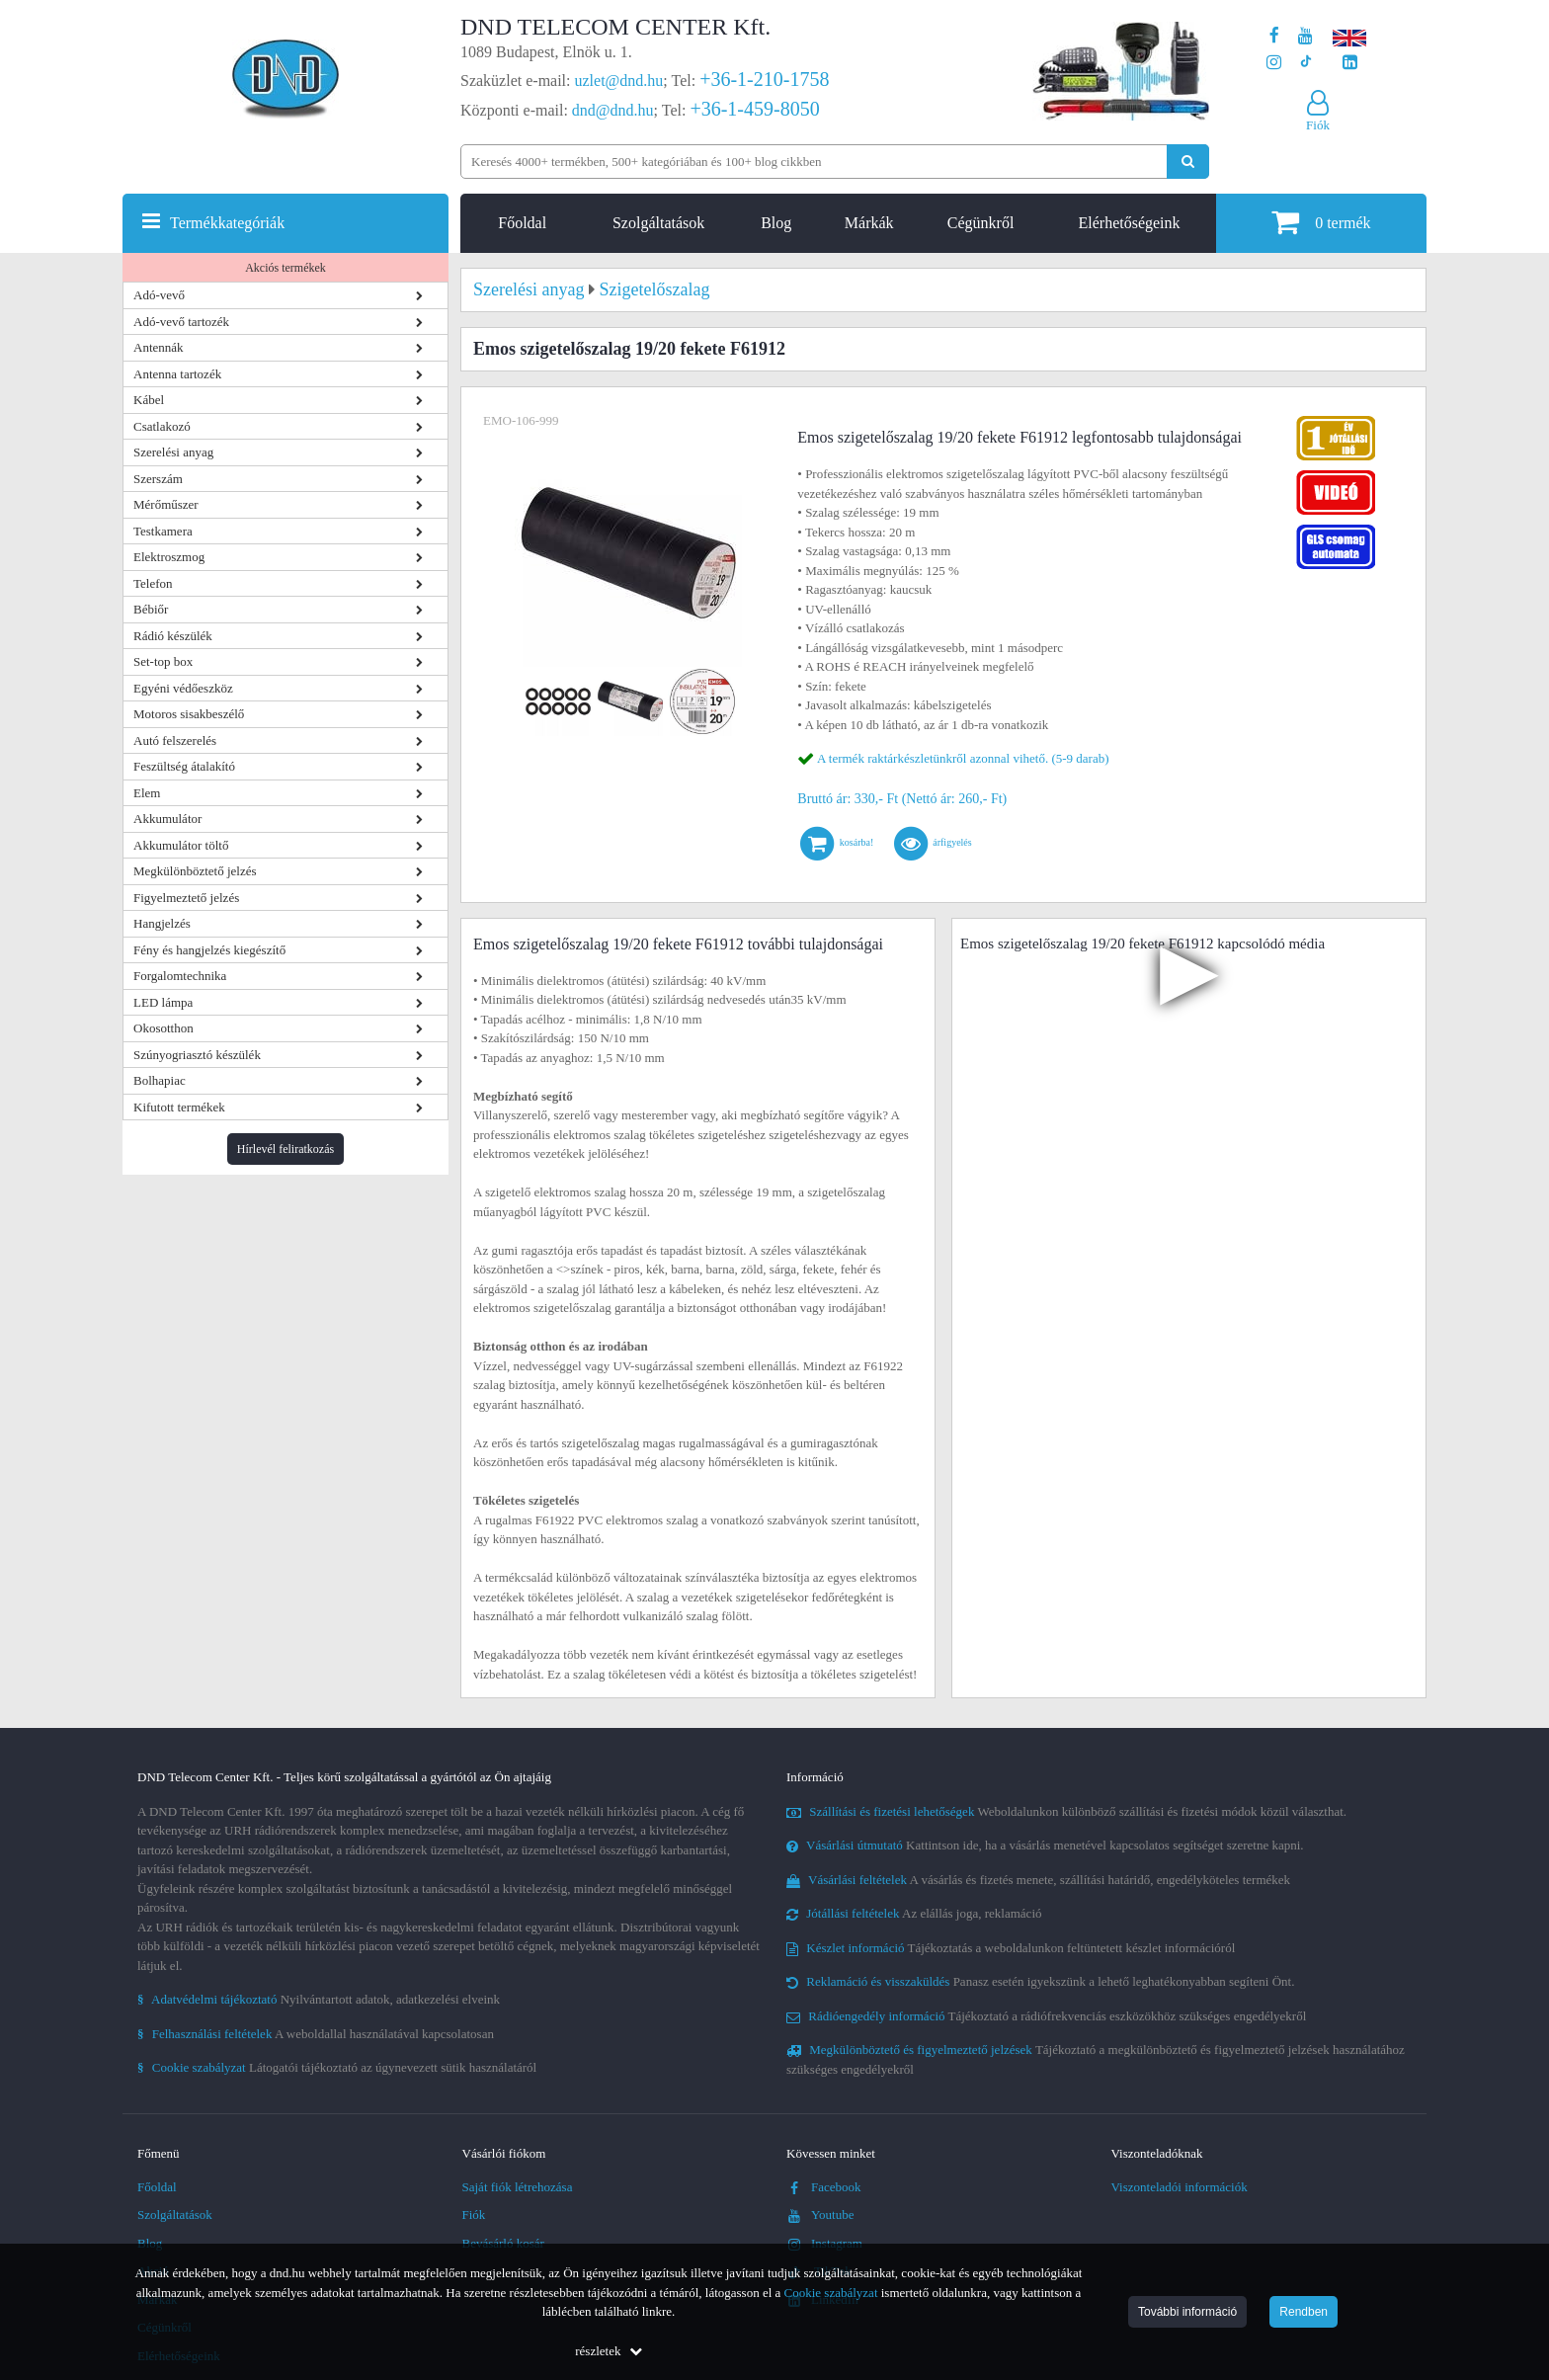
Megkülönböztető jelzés (195, 870)
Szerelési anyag (173, 452)
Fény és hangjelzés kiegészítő (209, 950)
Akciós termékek (285, 268)
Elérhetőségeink (1129, 222)
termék (1320, 222)
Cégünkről (981, 222)
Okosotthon (163, 1028)
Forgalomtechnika (179, 975)
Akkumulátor (167, 818)
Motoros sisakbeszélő (188, 713)
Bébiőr (150, 609)
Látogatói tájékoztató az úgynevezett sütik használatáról (336, 2067)
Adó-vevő (159, 294)
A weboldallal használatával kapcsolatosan (315, 2033)
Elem (146, 792)
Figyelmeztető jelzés (186, 897)
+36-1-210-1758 (764, 79)
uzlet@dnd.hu (619, 80)
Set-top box (163, 661)
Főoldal (522, 222)
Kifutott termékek (179, 1107)
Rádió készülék (172, 635)
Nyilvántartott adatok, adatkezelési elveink (318, 1999)
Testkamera (163, 531)
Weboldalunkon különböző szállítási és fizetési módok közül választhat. (1066, 1811)
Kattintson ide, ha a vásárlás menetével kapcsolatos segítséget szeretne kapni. (1045, 1845)
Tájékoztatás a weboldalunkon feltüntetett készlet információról (1010, 1947)
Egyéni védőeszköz (183, 688)
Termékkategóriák (227, 222)
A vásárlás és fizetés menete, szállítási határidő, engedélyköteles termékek (1038, 1879)
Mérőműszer (166, 504)
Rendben (1303, 2312)
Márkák (869, 222)
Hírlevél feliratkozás (285, 1149)
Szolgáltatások (658, 222)
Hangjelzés (162, 923)
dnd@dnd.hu (613, 110)
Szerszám (158, 478)
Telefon (153, 583)
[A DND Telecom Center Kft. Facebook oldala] (1274, 36)
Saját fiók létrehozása (517, 2186)
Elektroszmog (168, 556)
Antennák (158, 347)
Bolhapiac (159, 1080)
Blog (776, 222)
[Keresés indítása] (1188, 161)
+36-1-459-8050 (754, 109)
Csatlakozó (162, 426)
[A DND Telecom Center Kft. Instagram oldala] (1273, 62)
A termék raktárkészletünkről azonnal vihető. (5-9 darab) (963, 758)
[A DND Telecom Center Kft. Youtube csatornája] (1305, 36)
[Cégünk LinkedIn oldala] (1350, 62)
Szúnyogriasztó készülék (197, 1054)
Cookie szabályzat (831, 2292)
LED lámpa (163, 1002)
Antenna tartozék (177, 374)
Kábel (148, 399)
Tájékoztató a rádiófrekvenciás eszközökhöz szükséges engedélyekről (1046, 2016)
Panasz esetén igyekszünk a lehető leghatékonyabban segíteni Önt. (1040, 1981)
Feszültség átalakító (184, 766)
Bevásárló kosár (503, 2243)
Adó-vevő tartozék (181, 321)
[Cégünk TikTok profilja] (1305, 62)
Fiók (474, 2214)
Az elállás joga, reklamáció (914, 1913)
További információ (1187, 2312)
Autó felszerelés (174, 740)
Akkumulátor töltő (180, 845)
